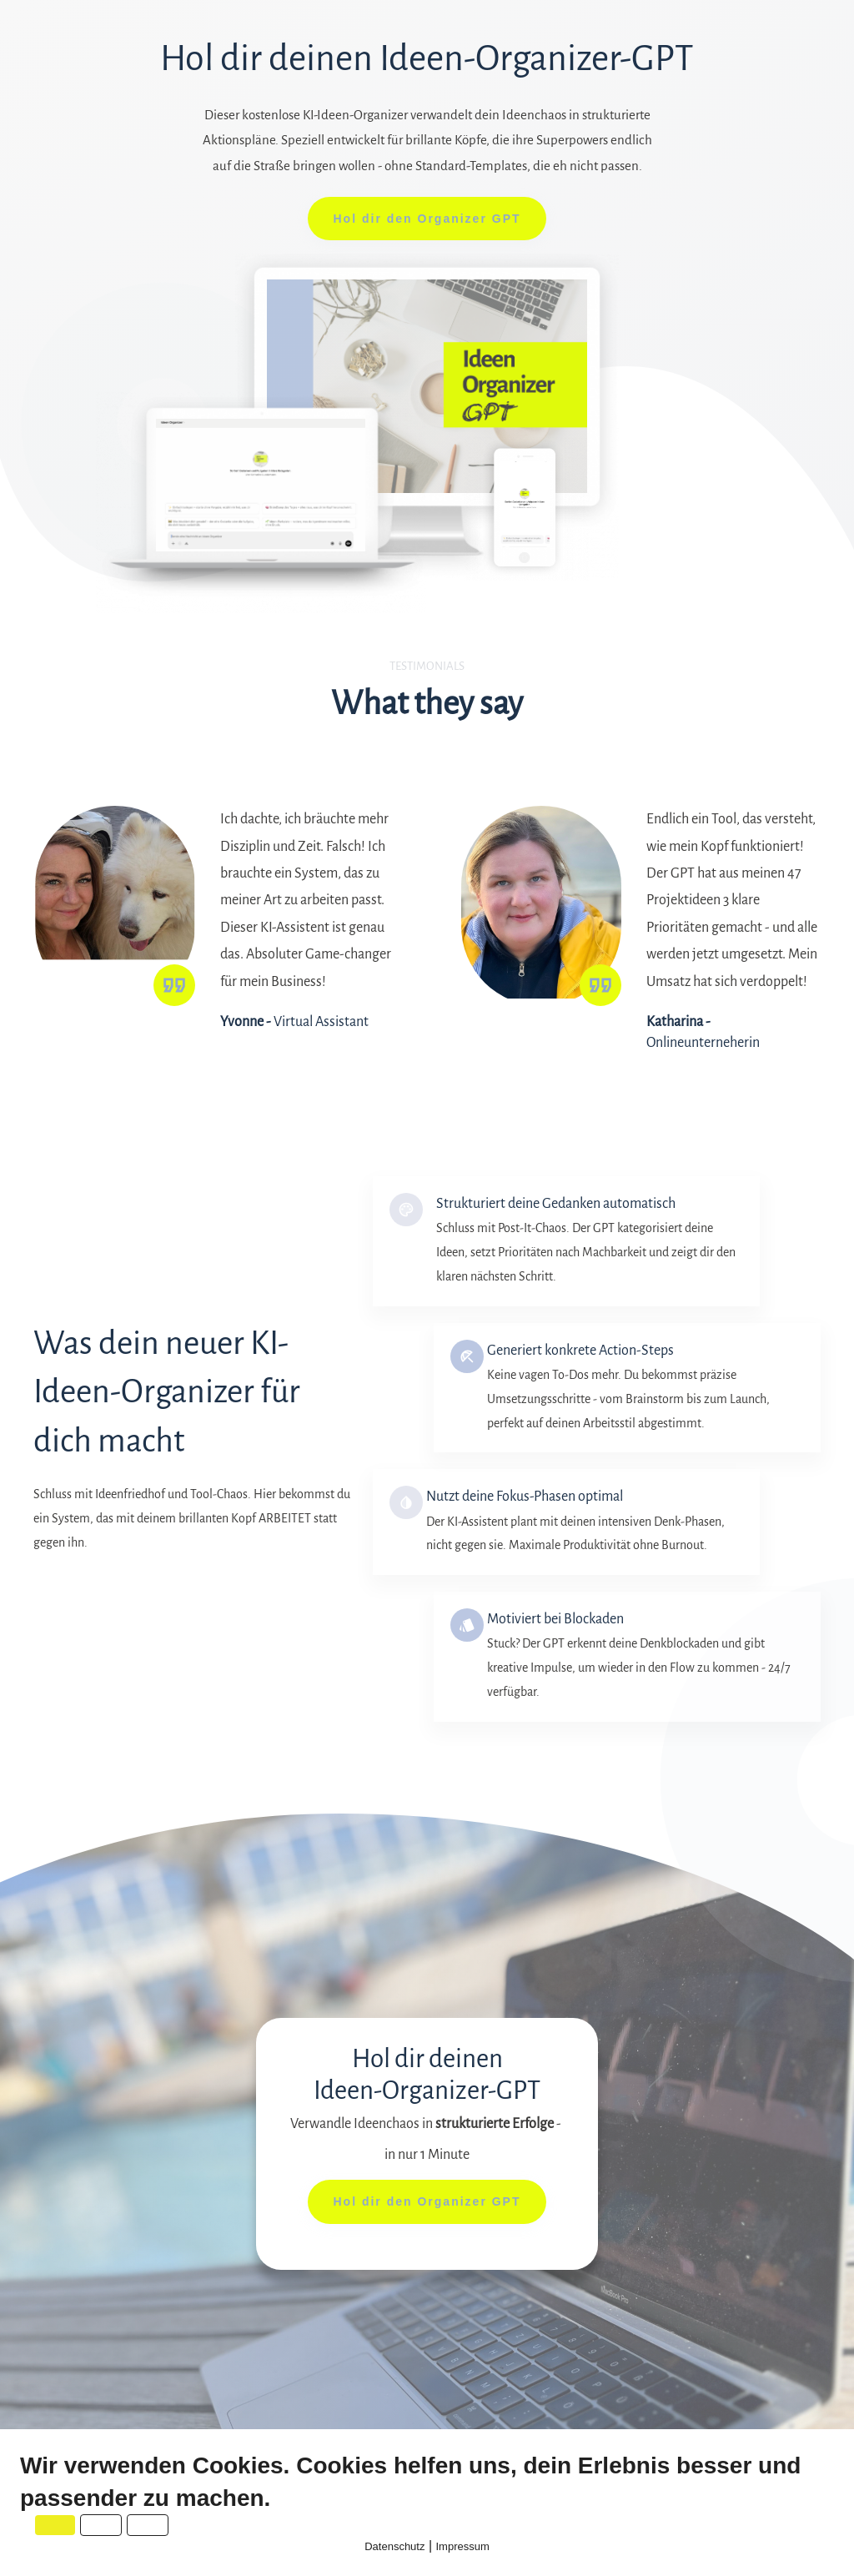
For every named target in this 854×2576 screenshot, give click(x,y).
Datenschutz (394, 2546)
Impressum (463, 2546)
